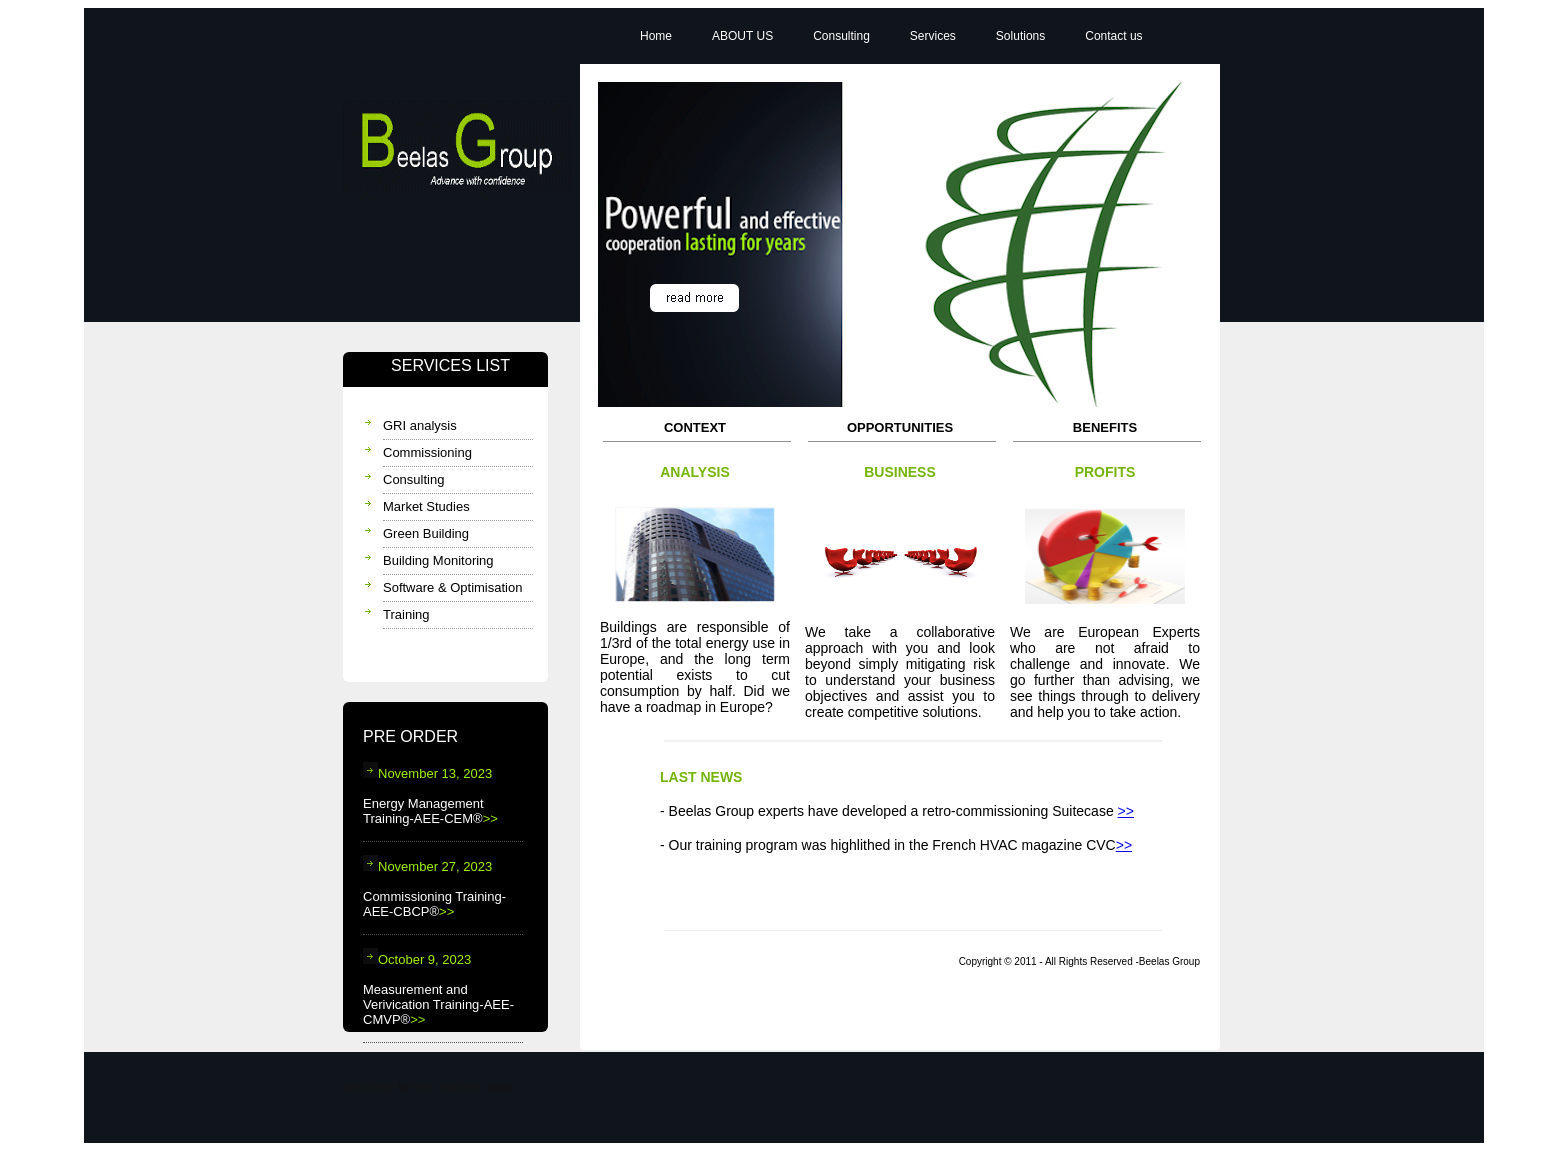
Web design (369, 1087)
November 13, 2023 (427, 773)
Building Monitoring (438, 560)
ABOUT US (742, 36)
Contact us (1113, 36)
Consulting (413, 479)
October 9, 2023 (417, 959)
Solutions (1020, 36)
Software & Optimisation (452, 587)
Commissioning (427, 452)
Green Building (426, 533)
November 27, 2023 (427, 866)
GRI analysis (420, 425)
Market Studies (426, 506)
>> (490, 818)
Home (656, 36)
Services (933, 36)
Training (406, 614)
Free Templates (446, 1087)
